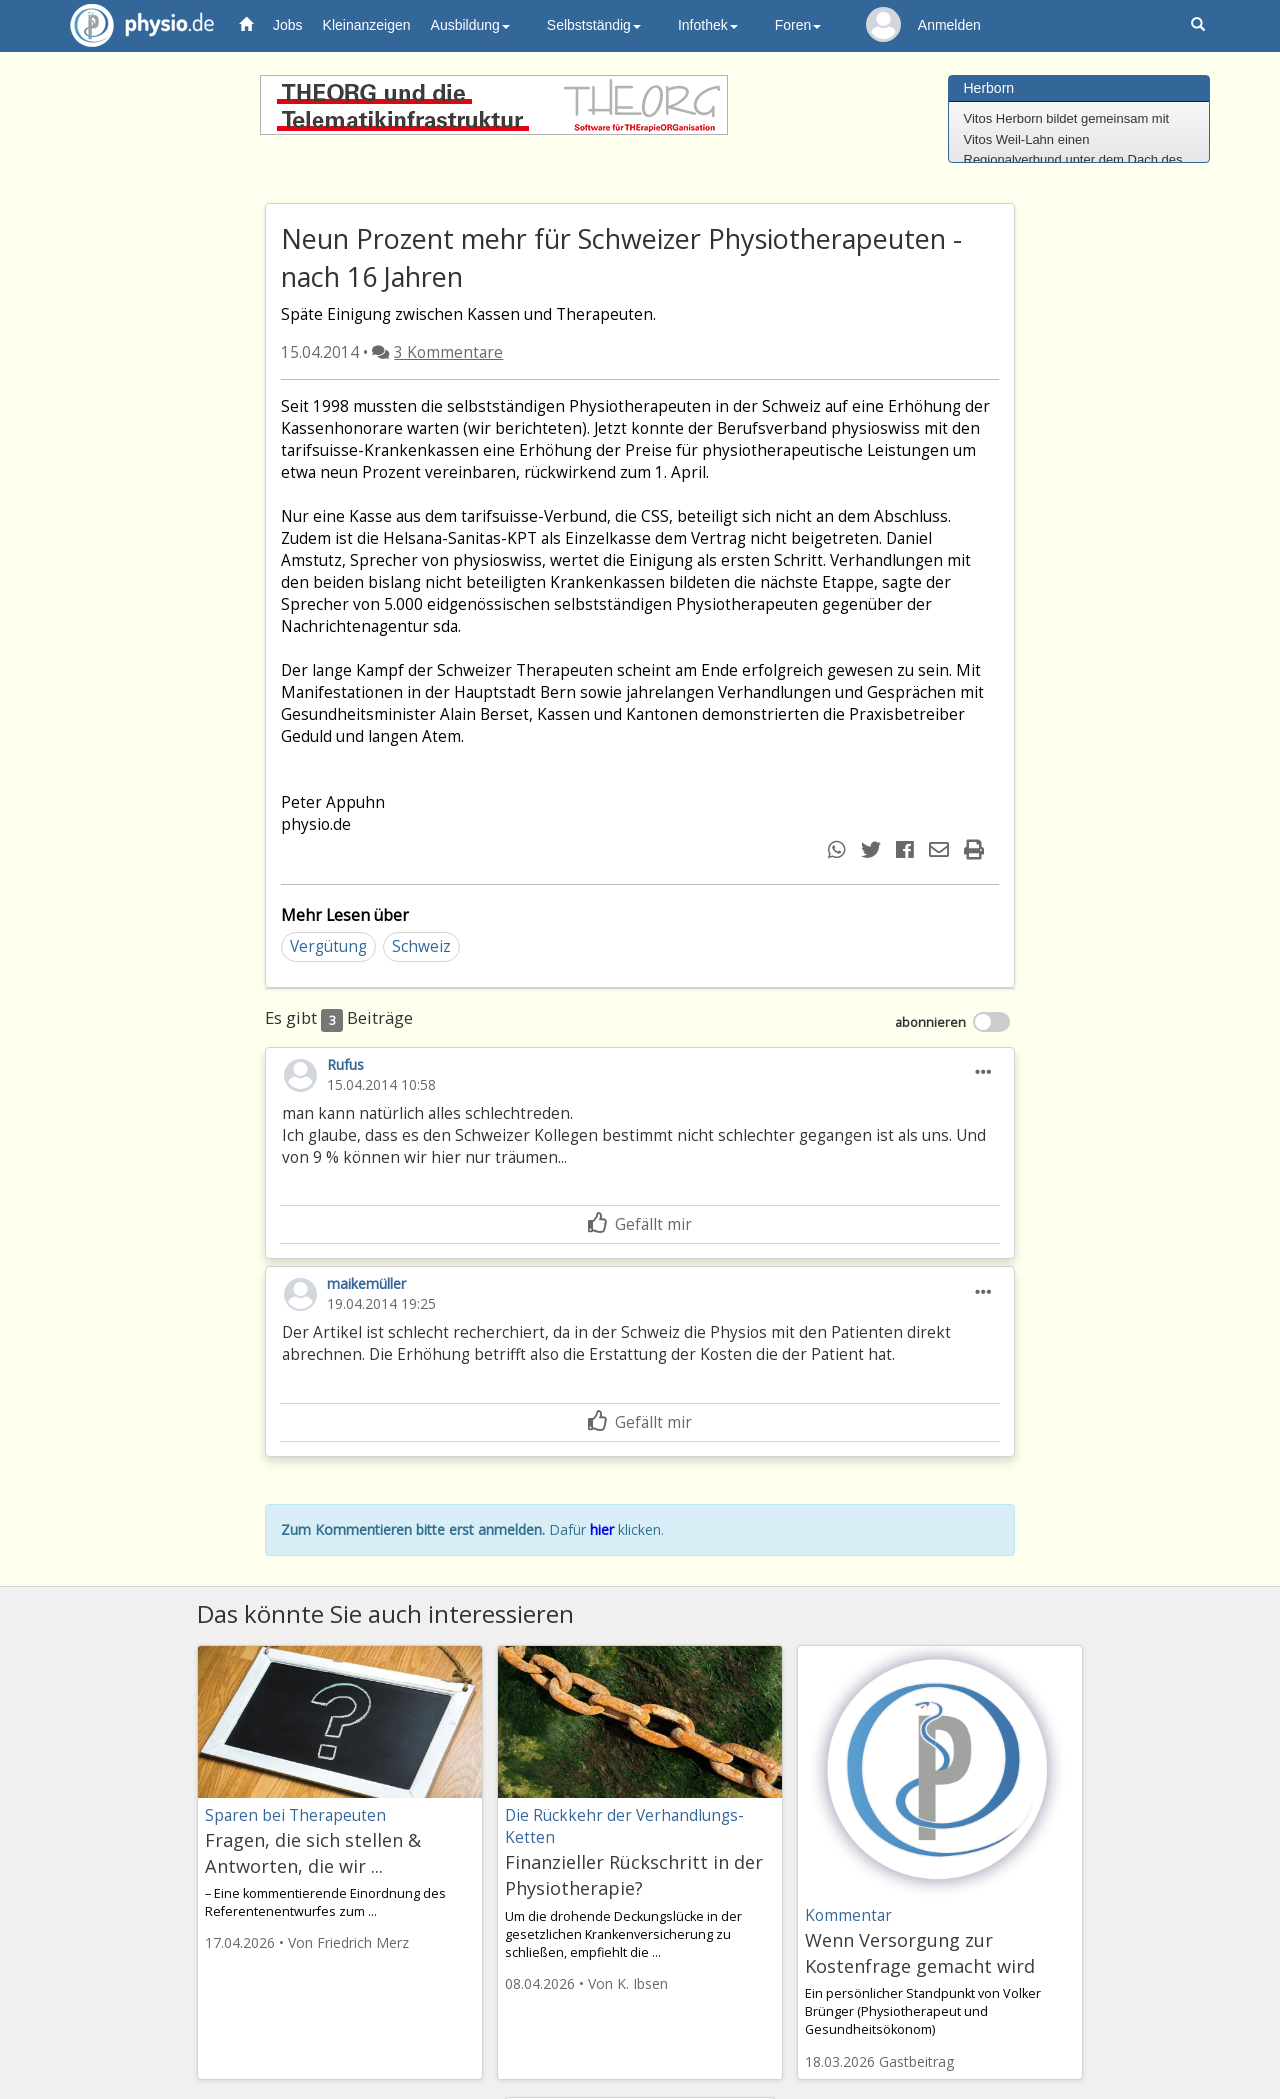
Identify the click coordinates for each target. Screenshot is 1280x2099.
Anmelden (949, 25)
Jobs (288, 25)
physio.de (134, 25)
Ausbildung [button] (470, 25)
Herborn (989, 88)
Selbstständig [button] (594, 25)
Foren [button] (798, 25)
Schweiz (421, 946)
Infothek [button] (708, 25)
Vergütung (328, 946)
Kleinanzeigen (367, 25)
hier (602, 1529)
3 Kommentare (448, 352)
